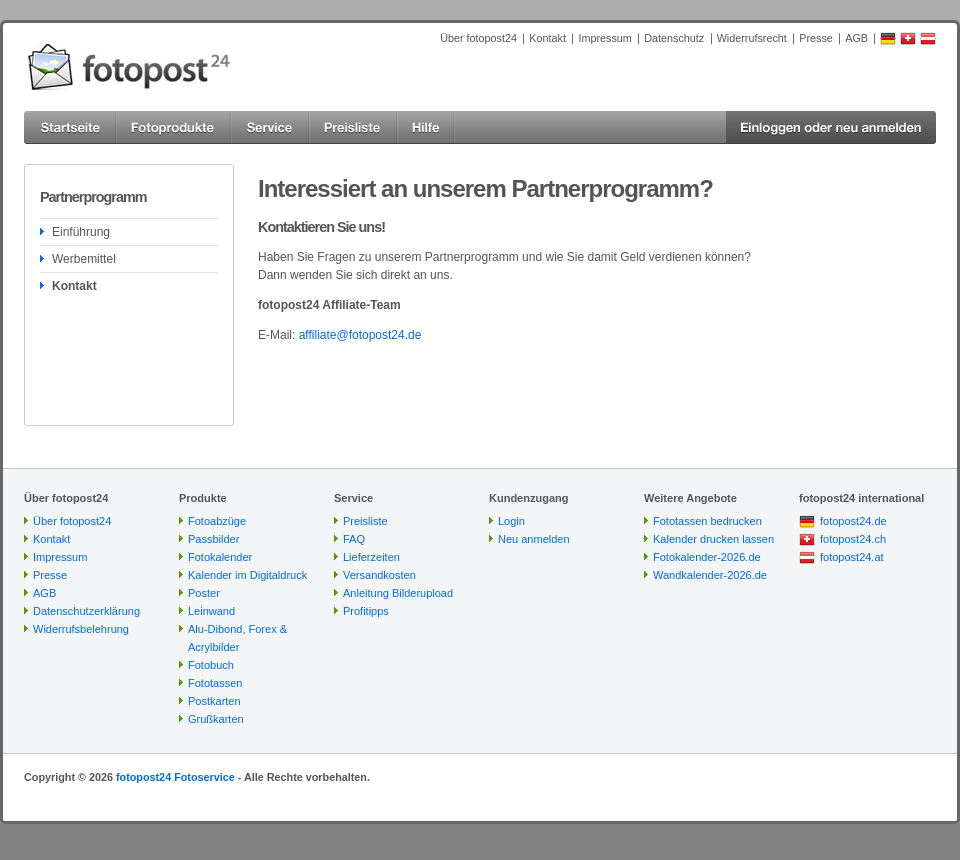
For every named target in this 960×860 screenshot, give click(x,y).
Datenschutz (674, 38)
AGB (856, 38)
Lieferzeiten (371, 557)
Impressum (604, 38)
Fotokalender (220, 557)
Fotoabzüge (217, 521)
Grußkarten (216, 719)
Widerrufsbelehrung (81, 629)
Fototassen (215, 683)
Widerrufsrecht (752, 38)
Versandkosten (379, 575)
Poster (204, 593)
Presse (816, 38)
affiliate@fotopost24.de (360, 335)
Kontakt (547, 38)
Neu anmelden (534, 539)
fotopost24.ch (853, 539)
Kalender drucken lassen (713, 539)
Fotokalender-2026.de (707, 557)
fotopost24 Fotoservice (175, 777)
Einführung (81, 232)
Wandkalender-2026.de (710, 575)
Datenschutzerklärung (86, 611)
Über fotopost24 (478, 38)
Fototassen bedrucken (707, 521)
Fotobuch (211, 665)
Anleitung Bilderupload (398, 593)
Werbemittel (84, 259)
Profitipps (366, 611)
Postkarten (214, 701)
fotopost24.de (853, 521)
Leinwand (211, 611)
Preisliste (365, 521)
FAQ (354, 539)
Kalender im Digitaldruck (247, 575)
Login (511, 521)
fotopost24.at (852, 557)
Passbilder (213, 539)
